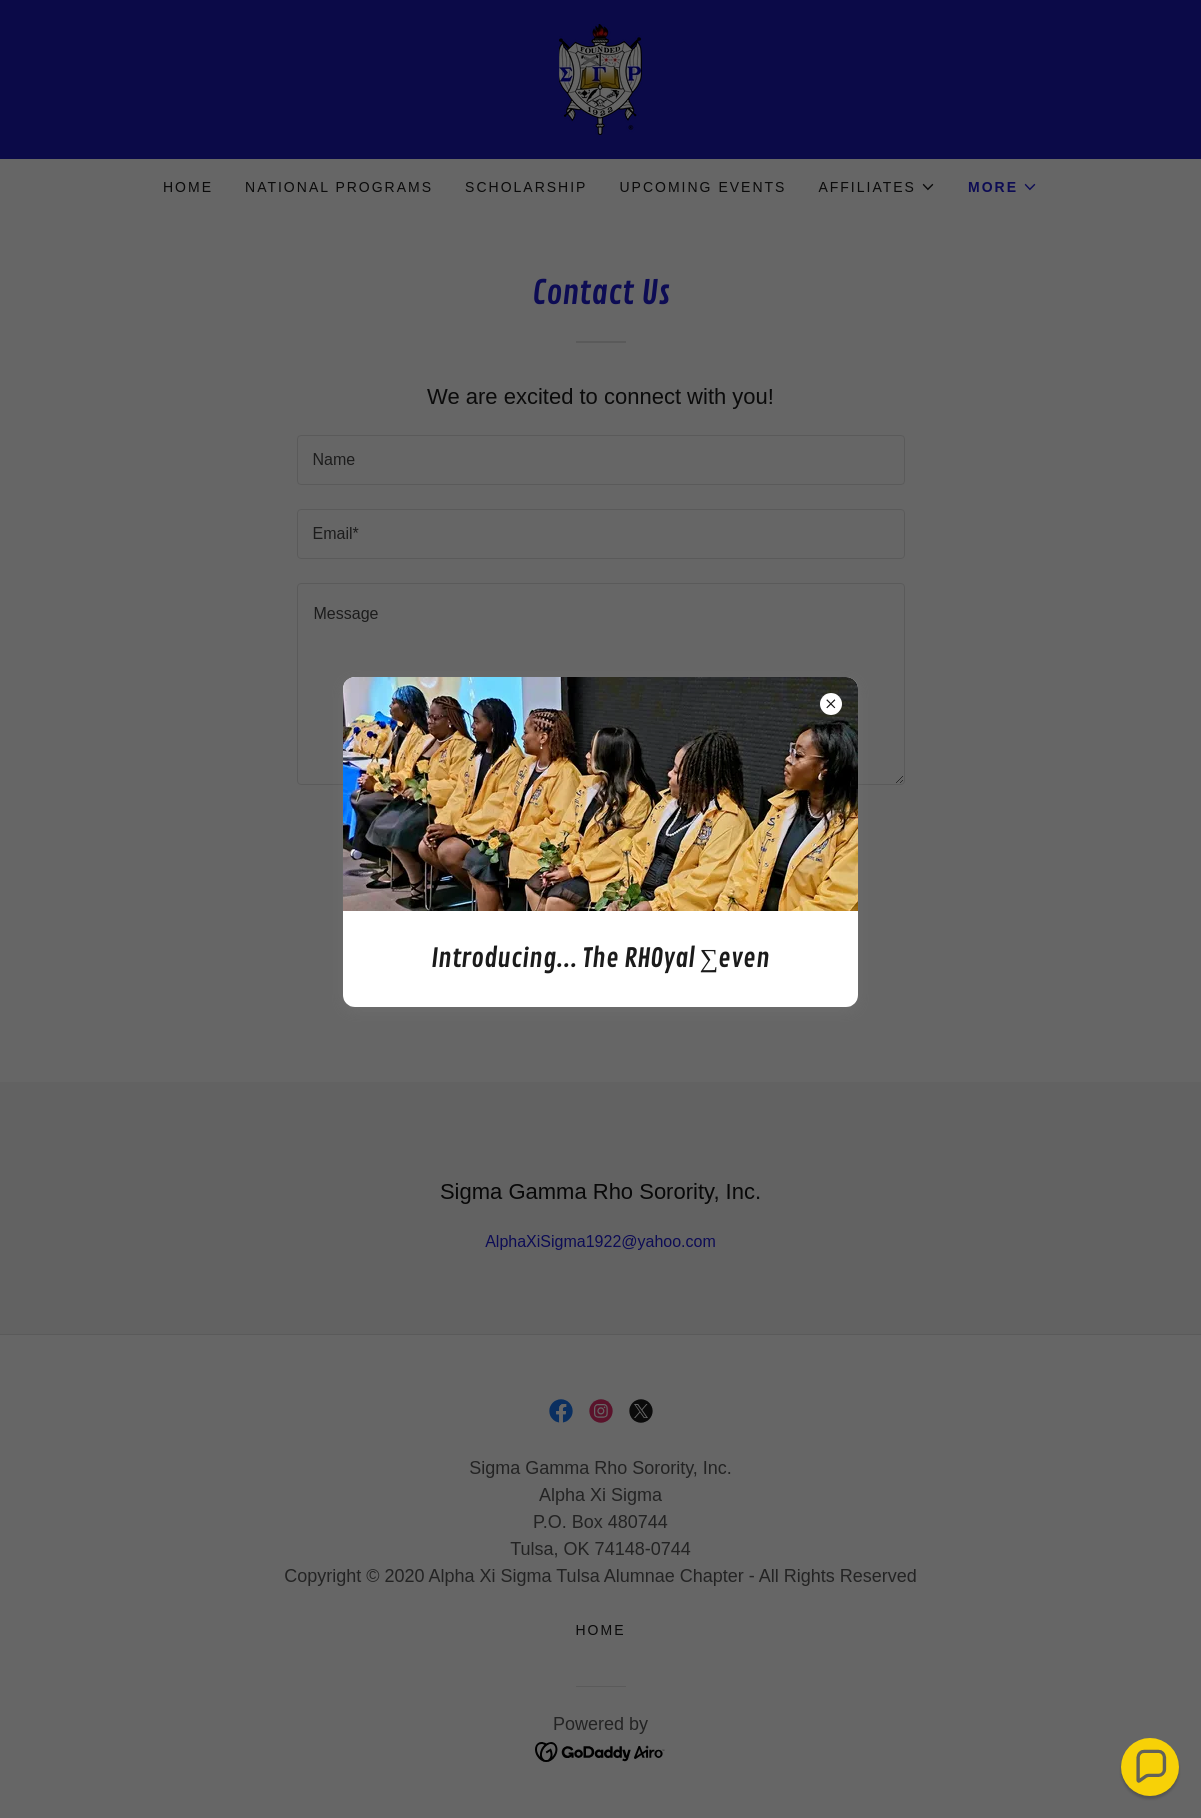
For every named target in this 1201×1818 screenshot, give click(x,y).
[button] (1150, 1767)
